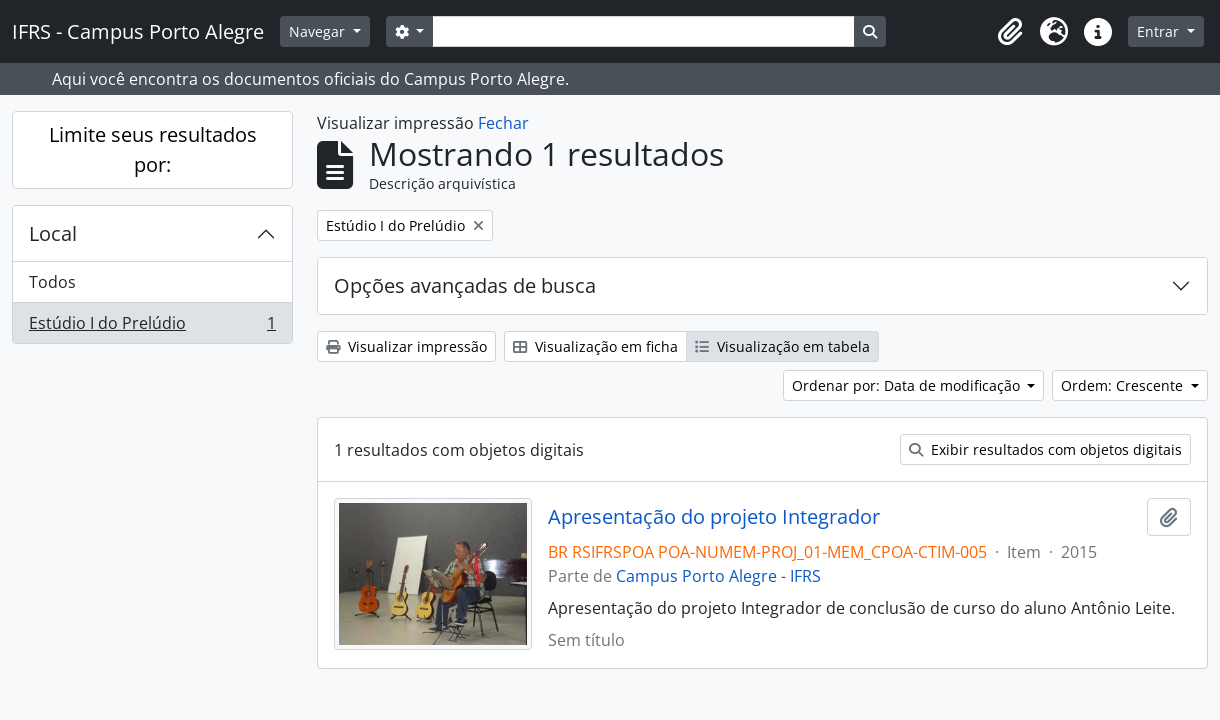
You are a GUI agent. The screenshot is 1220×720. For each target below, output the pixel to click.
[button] (1010, 32)
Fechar (503, 123)
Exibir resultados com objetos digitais (1045, 449)
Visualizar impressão (406, 346)
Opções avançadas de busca (465, 285)
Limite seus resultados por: (153, 149)
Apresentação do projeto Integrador (714, 517)
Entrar (1160, 31)
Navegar (319, 31)
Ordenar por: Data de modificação (908, 385)
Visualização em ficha (595, 346)
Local (53, 233)
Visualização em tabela (782, 346)
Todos (52, 282)
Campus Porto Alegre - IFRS (718, 576)
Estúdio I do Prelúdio (152, 327)
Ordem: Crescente (1124, 385)
